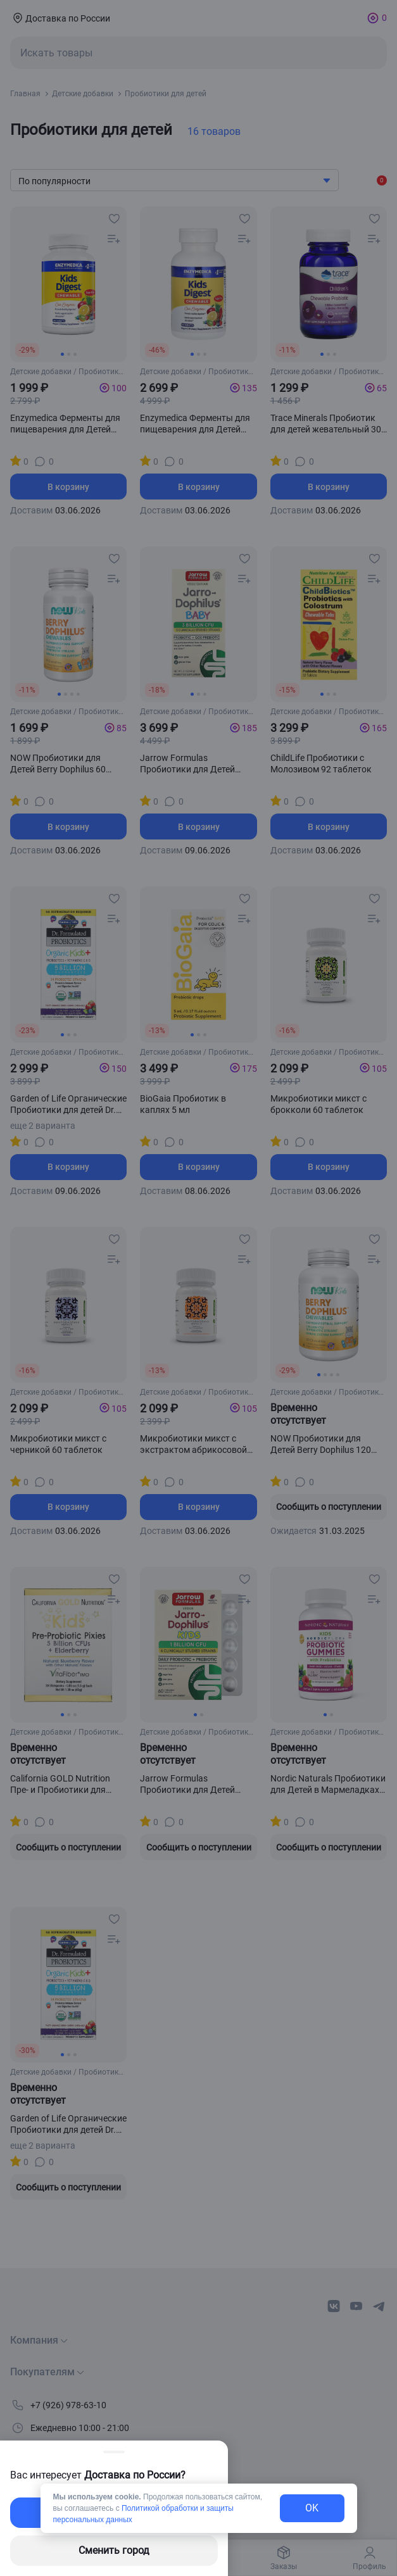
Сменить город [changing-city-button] (114, 2550)
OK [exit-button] (311, 2508)
